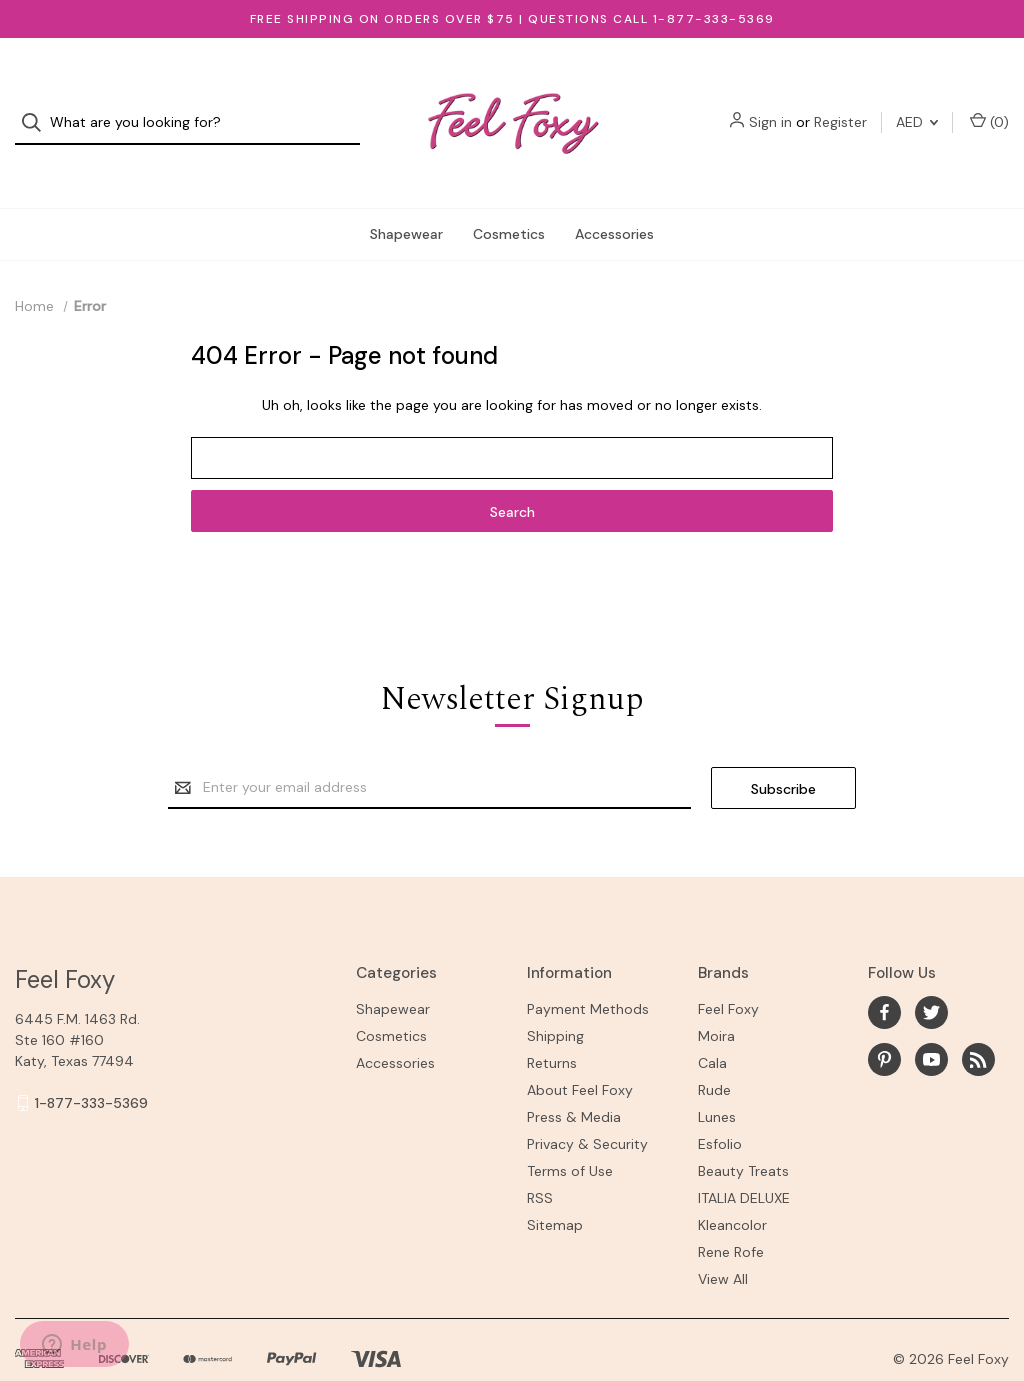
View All (723, 1239)
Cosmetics (509, 194)
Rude (714, 1050)
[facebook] (884, 972)
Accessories (614, 194)
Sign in (770, 103)
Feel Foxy (728, 969)
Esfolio (720, 1104)
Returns (552, 1023)
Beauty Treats (743, 1131)
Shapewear (406, 194)
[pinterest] (884, 1019)
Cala (712, 1023)
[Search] (37, 103)
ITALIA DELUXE (744, 1158)
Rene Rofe (731, 1212)
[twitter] (931, 972)
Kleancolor (732, 1185)
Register (840, 103)
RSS (540, 1158)
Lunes (717, 1077)
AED (917, 103)
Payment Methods (588, 969)
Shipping (555, 996)
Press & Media (574, 1077)
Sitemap (555, 1185)
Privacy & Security (587, 1104)
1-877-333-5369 (91, 1063)
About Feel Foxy (580, 1050)
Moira (716, 996)
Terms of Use (570, 1131)
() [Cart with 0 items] (989, 102)
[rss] (978, 1019)
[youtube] (931, 1019)
